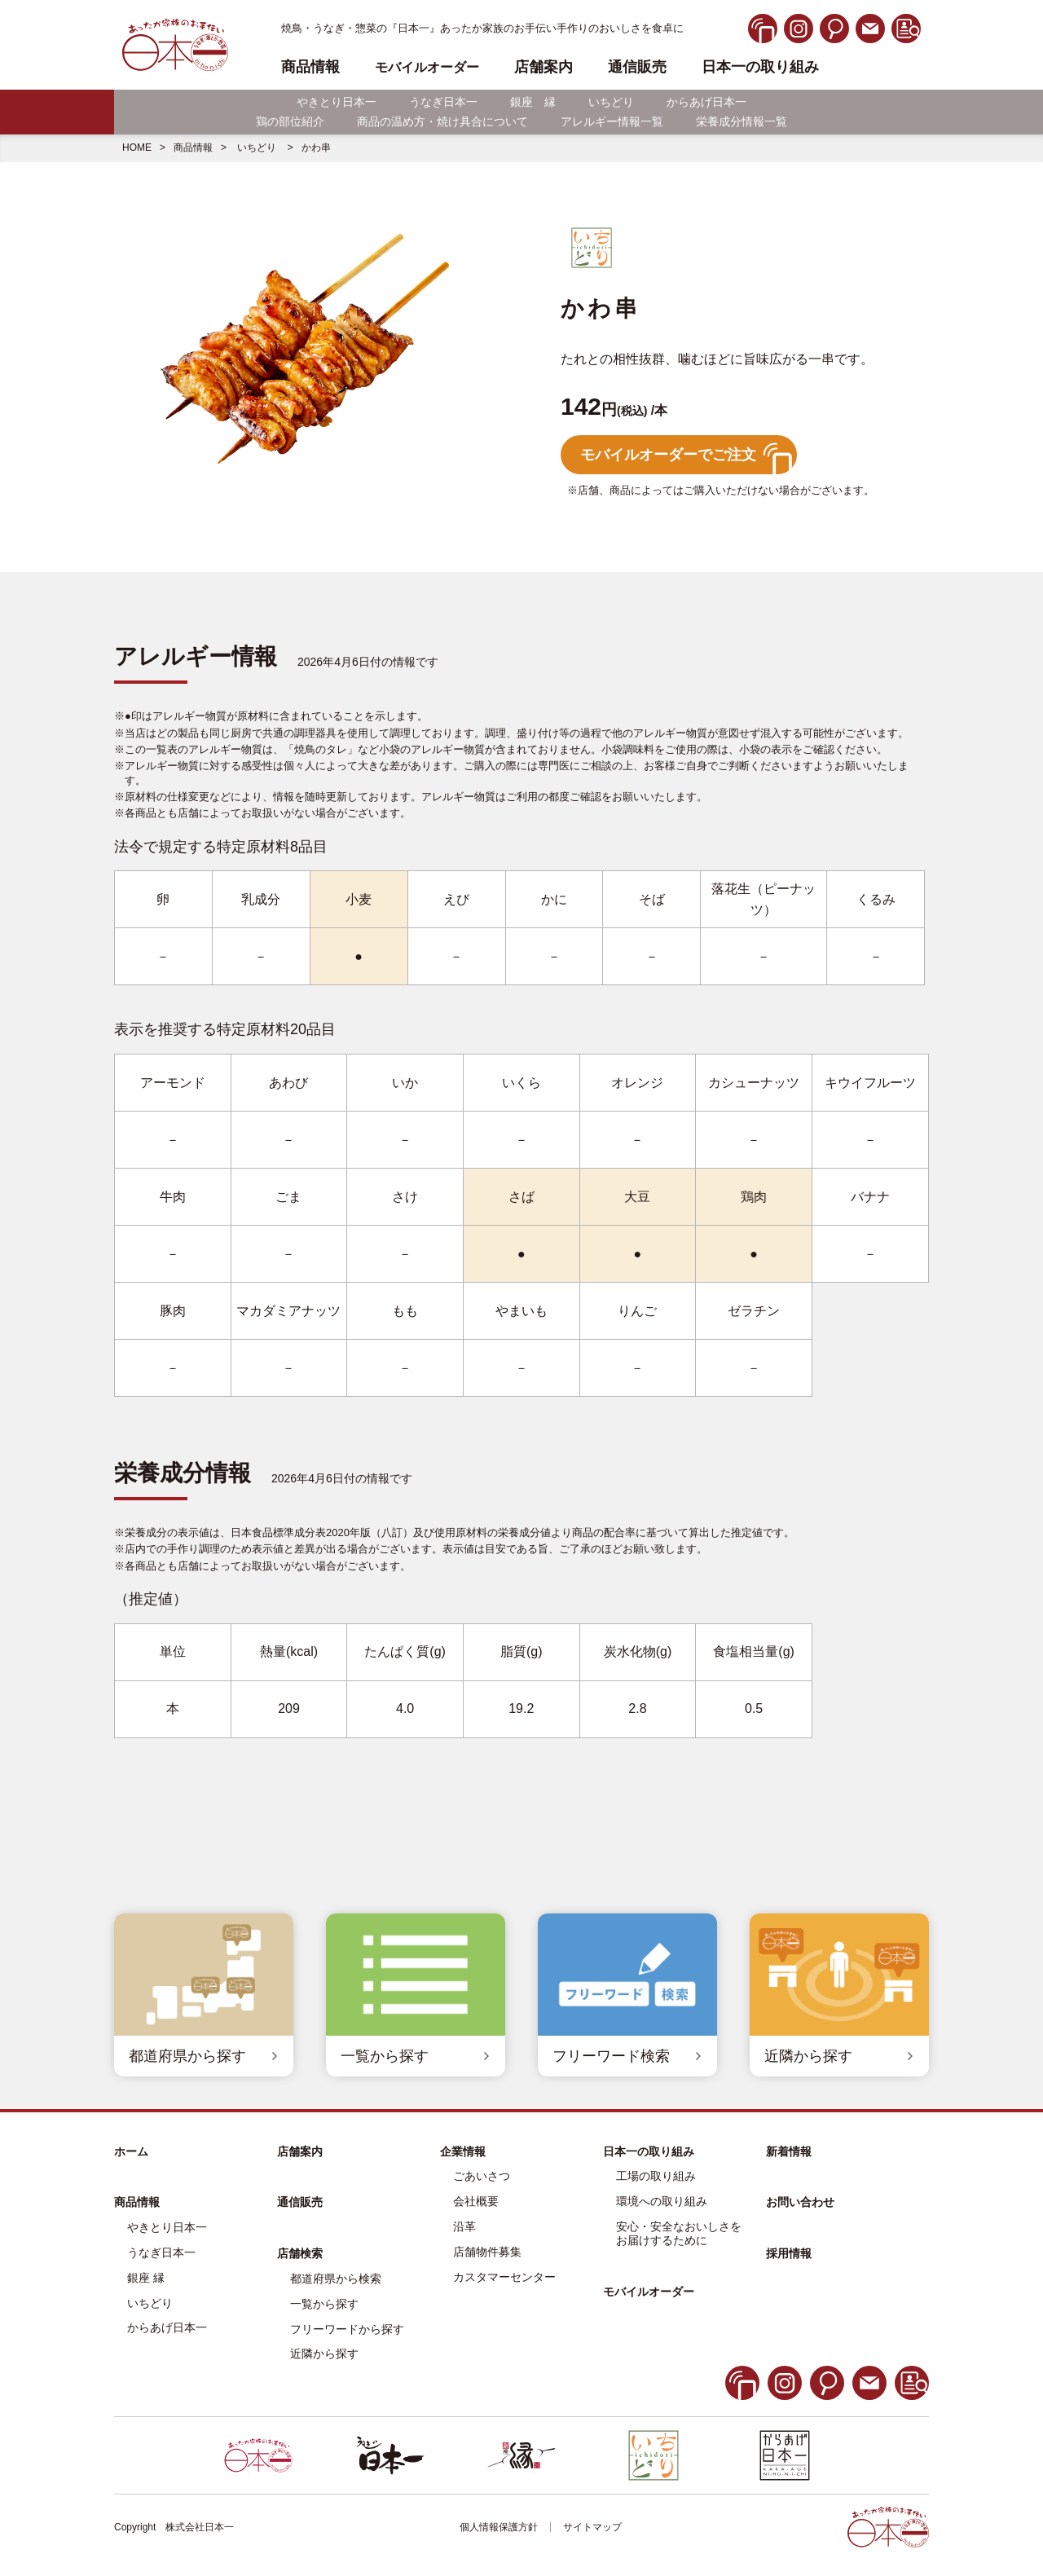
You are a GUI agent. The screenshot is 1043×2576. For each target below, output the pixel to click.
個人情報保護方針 (499, 2527)
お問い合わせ (800, 2201)
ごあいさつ (481, 2175)
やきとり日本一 (336, 101)
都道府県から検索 (335, 2278)
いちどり (611, 101)
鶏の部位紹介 (290, 121)
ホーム (131, 2151)
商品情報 (193, 147)
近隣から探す (324, 2353)
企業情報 (463, 2151)
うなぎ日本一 (443, 101)
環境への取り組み (661, 2201)
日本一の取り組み (760, 67)
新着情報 (789, 2151)
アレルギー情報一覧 (612, 121)
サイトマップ (592, 2527)
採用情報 (789, 2253)
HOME (137, 147)
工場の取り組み (656, 2175)
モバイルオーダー (648, 2291)
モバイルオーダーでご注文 (668, 455)
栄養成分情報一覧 (741, 121)
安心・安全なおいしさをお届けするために (679, 2233)
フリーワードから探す (347, 2329)
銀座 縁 (533, 101)
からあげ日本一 (706, 101)
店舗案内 (543, 67)
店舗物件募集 (487, 2251)
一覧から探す (324, 2303)
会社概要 (476, 2201)
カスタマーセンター (504, 2276)
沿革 (464, 2226)
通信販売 (637, 67)
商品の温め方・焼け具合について (442, 121)
